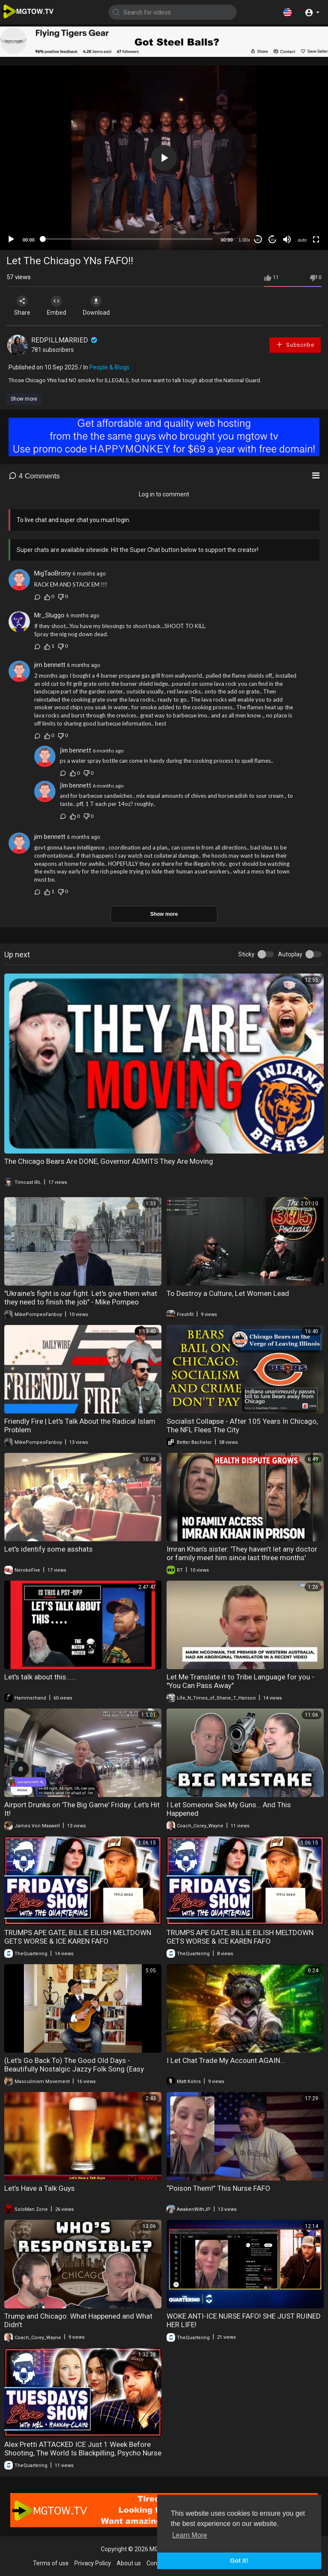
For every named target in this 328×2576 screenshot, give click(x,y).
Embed (56, 305)
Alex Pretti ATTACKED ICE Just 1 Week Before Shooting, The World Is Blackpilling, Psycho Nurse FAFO (82, 2453)
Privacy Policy (92, 2563)
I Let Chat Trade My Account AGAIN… (226, 2060)
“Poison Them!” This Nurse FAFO (218, 2188)
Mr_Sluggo (49, 615)
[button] (287, 12)
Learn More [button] (189, 2535)
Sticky (246, 954)
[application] (164, 157)
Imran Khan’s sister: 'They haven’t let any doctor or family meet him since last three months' (242, 1553)
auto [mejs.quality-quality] (302, 239)
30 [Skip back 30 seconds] (258, 240)
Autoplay (290, 954)
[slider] (128, 239)
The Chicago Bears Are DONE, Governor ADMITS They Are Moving (108, 1161)
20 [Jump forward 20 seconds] (273, 240)
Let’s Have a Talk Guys (39, 2188)
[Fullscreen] (316, 239)
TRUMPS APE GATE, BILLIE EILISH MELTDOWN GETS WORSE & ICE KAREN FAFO (77, 1936)
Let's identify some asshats (48, 1549)
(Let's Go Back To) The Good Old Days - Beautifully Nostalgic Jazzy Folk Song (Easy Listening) (74, 2069)
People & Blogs (109, 367)
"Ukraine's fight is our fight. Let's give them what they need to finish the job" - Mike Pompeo (80, 1297)
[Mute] (287, 239)
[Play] (11, 239)
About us (129, 2563)
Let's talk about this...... (40, 1677)
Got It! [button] (239, 2560)
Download (96, 305)
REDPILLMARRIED (65, 340)
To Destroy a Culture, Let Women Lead (228, 1293)
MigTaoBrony (52, 573)
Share (22, 305)
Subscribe (295, 344)
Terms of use (51, 2563)
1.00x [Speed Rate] (244, 239)
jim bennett (49, 665)
